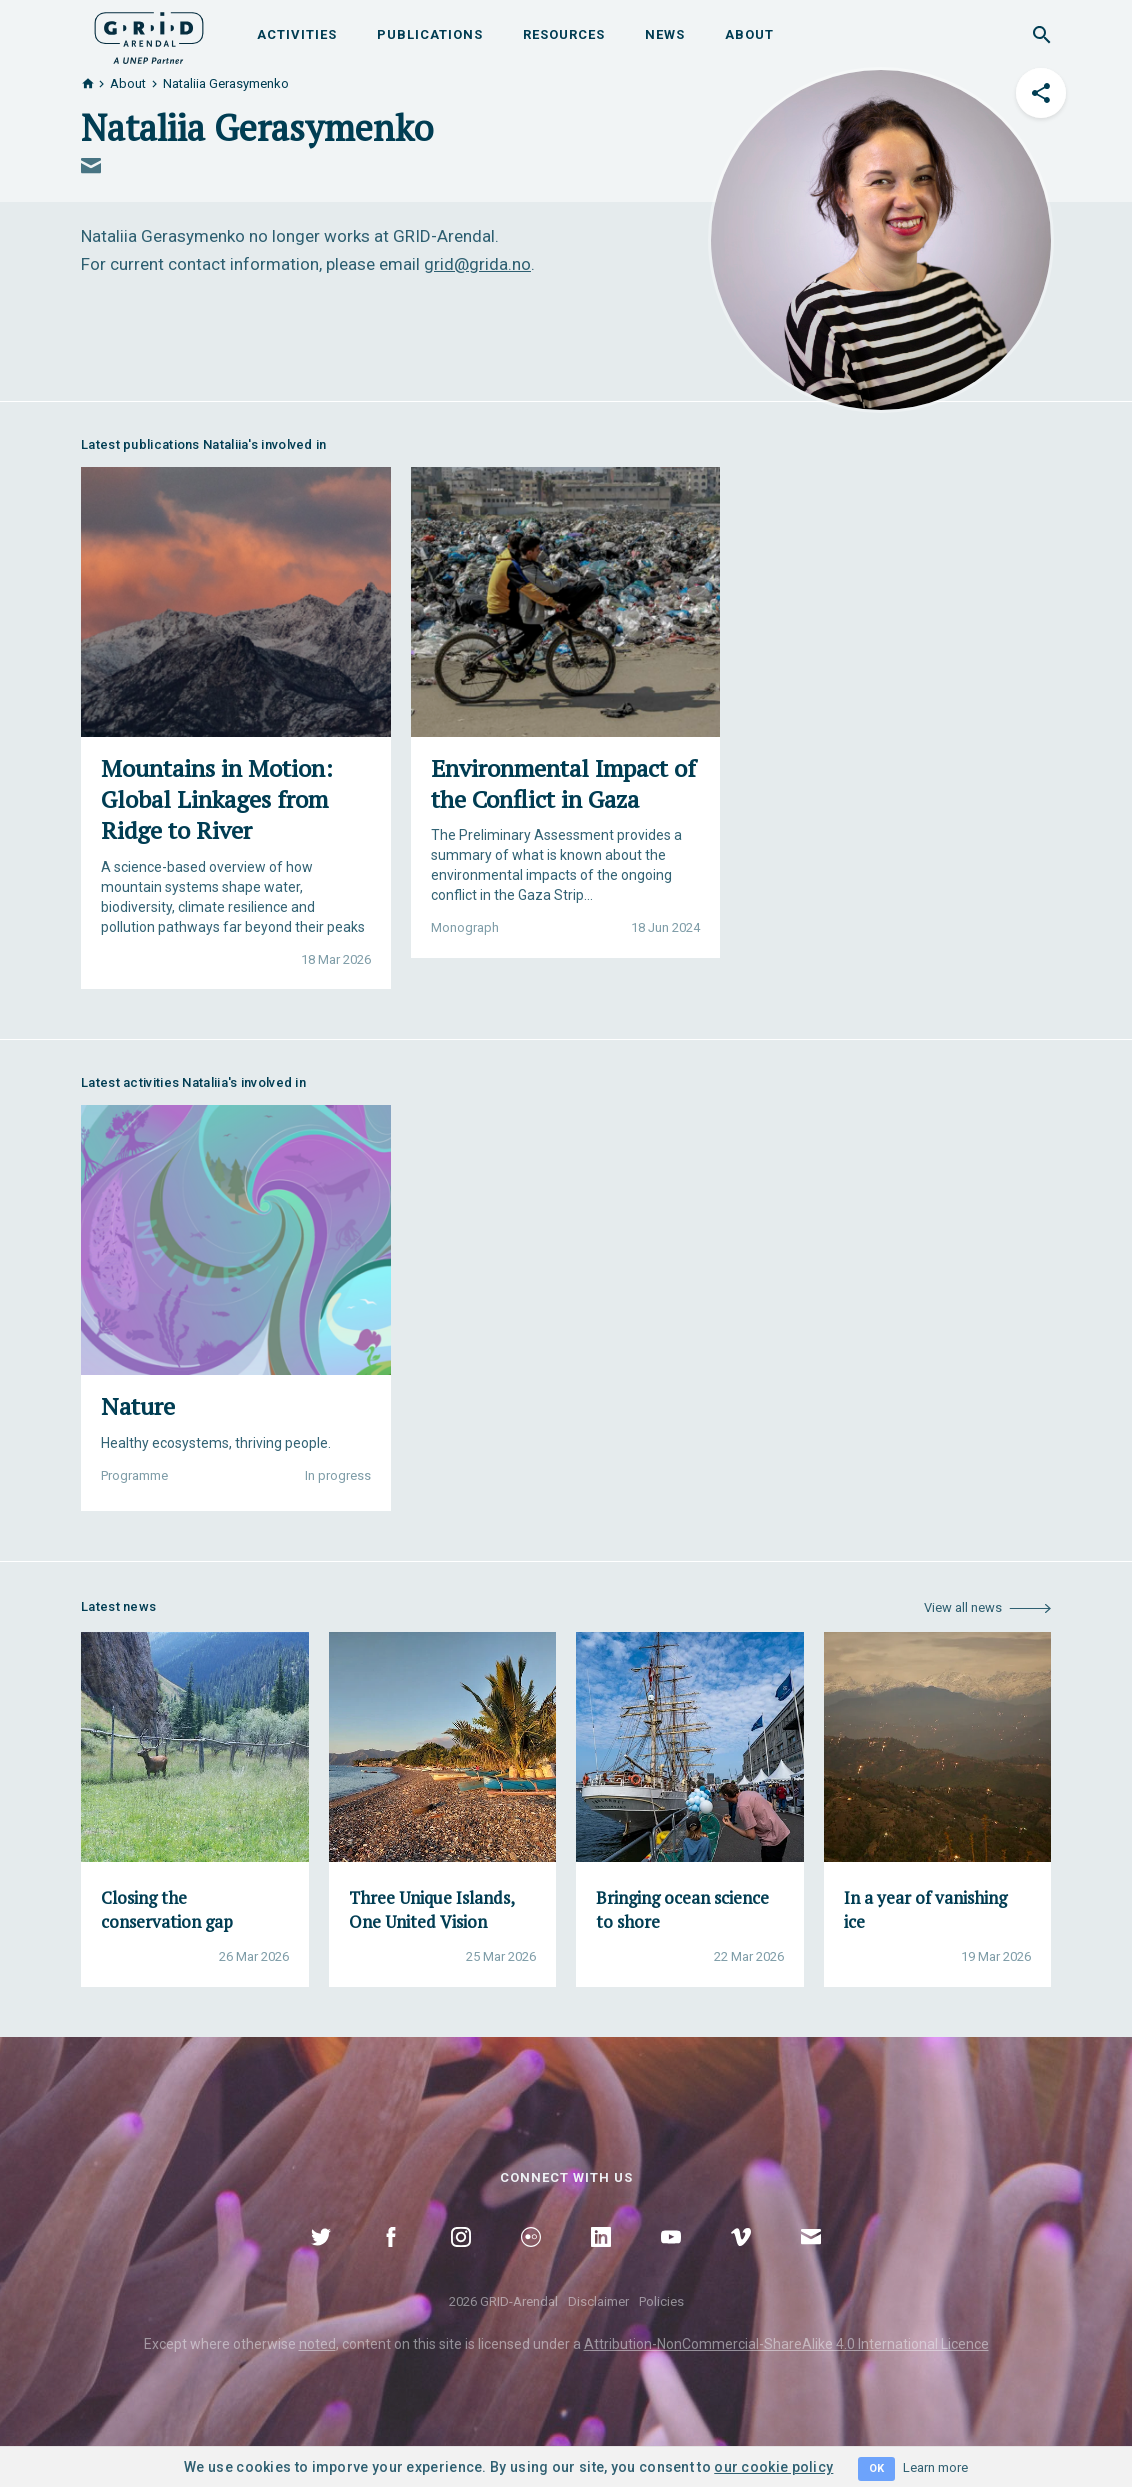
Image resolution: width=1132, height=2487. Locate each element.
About (749, 34)
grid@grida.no (477, 264)
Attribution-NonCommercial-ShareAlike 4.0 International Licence (786, 2344)
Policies (661, 2301)
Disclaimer (598, 2301)
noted (317, 2344)
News (665, 34)
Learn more (935, 2467)
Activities (297, 34)
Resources (564, 34)
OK (876, 2468)
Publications (430, 34)
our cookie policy (773, 2467)
